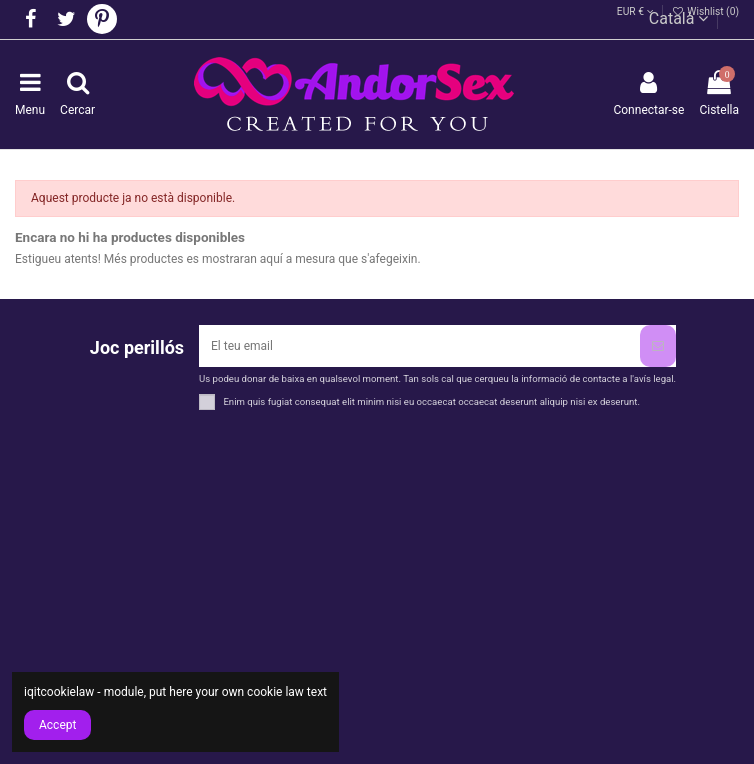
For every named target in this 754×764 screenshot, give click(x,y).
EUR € (635, 11)
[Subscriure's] (658, 346)
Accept (57, 725)
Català (679, 18)
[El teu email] (419, 346)
